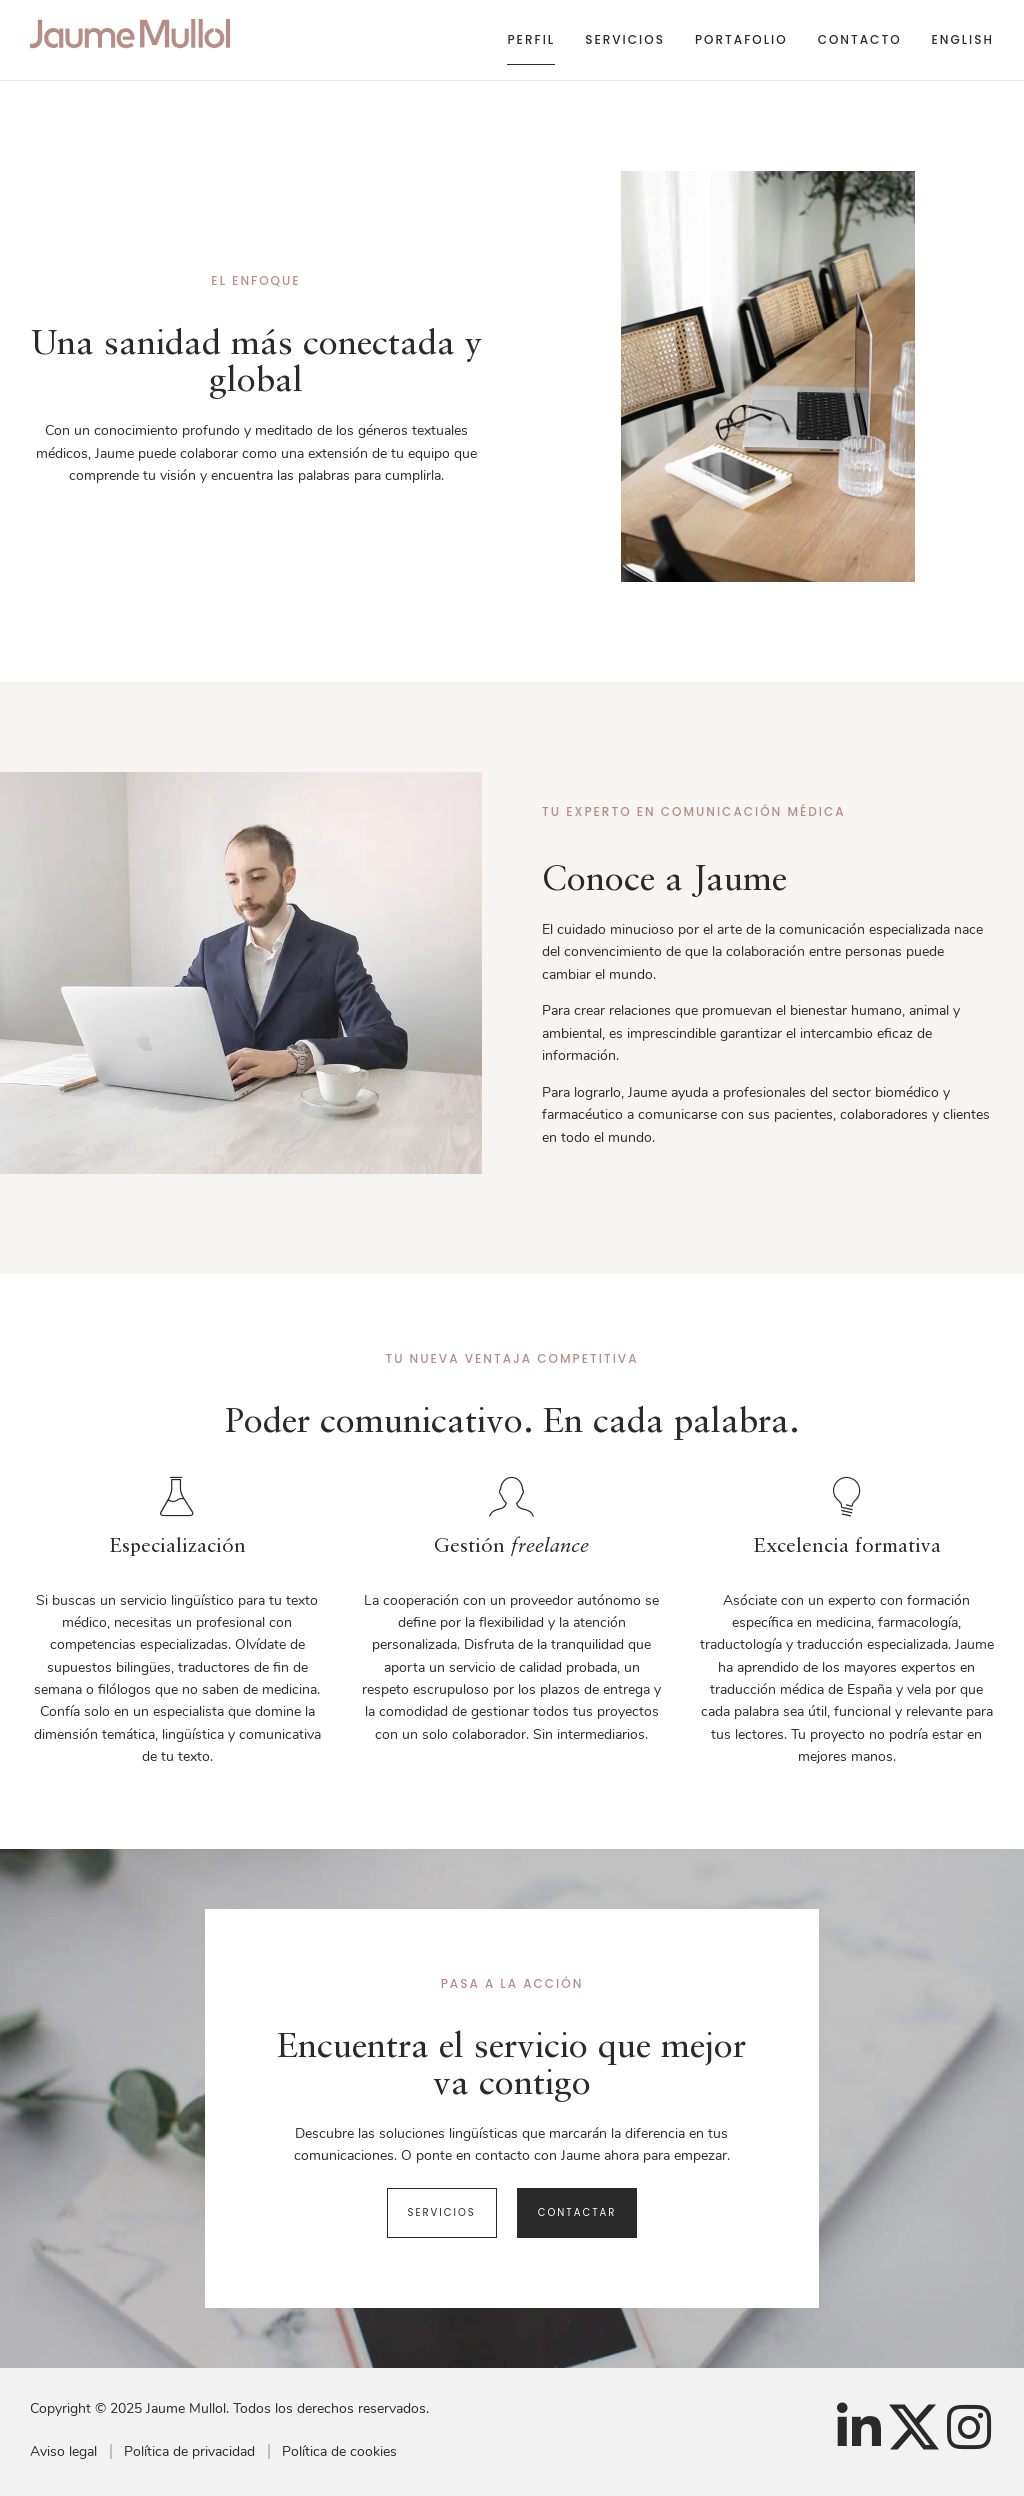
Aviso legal (63, 2451)
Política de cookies (339, 2451)
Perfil (531, 39)
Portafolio (741, 39)
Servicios (625, 39)
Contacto (860, 39)
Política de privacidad (189, 2451)
